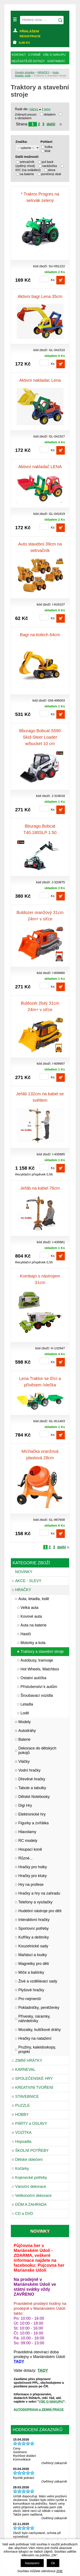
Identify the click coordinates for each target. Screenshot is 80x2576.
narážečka (49, 166)
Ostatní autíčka (33, 1678)
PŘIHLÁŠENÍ (29, 31)
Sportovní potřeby (33, 1928)
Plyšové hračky (31, 1990)
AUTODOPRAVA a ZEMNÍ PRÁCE (39, 2409)
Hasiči (25, 1634)
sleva (51, 170)
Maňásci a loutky (32, 1955)
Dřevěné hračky (31, 1779)
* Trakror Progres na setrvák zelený (40, 197)
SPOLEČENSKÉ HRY (34, 2078)
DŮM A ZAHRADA (31, 2204)
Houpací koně (30, 1849)
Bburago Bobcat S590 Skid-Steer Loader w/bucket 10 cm (40, 737)
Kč (24, 42)
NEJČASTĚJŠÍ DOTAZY (28, 61)
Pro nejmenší (29, 1999)
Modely (24, 1722)
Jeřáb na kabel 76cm (40, 1188)
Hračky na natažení (34, 2038)
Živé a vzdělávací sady (37, 1981)
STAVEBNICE (27, 2096)
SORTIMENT (56, 61)
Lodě (24, 1713)
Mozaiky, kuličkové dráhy (39, 2029)
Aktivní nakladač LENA (40, 466)
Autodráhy (27, 1730)
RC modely (27, 1840)
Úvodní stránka (24, 72)
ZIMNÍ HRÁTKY (28, 2060)
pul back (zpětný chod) (34, 164)
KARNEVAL (25, 2069)
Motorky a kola (32, 1643)
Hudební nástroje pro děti (39, 1911)
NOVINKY (23, 1572)
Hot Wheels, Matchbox (39, 1669)
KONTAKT (19, 54)
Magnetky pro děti (33, 1963)
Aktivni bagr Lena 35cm (40, 296)
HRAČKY (43, 72)
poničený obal (51, 174)
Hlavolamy (27, 1832)
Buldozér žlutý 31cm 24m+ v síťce (40, 1006)
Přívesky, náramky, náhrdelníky (34, 2018)
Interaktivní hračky (33, 1920)
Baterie (24, 1739)
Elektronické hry (32, 1814)
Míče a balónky (31, 1972)
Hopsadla (23, 2141)
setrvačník (27, 162)
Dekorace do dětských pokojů (37, 1750)
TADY (43, 2370)
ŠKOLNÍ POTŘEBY (32, 2150)
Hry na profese (31, 1884)
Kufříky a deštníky (33, 1937)
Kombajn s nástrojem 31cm (40, 1279)
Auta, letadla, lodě (33, 1599)
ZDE (59, 2571)
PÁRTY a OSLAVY (31, 2123)
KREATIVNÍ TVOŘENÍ (34, 2087)
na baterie (27, 174)
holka (48, 147)
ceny (47, 109)
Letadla (26, 1704)
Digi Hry (25, 1805)
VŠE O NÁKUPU (51, 2401)
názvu (35, 109)
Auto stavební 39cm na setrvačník (40, 547)
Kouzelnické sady (33, 1946)
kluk (48, 151)
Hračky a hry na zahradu (39, 1893)
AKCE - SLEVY (28, 1581)
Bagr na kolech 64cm (40, 634)
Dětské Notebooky (34, 1796)
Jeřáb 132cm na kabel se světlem (40, 1097)
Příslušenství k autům (38, 1687)
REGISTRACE (30, 36)
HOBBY (22, 2114)
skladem (51, 114)
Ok (53, 2563)
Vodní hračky (29, 1770)
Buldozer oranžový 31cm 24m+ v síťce (39, 915)
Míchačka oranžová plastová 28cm (40, 1454)
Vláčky (24, 1761)
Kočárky (22, 2168)
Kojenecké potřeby (31, 2177)
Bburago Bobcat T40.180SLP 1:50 (40, 829)
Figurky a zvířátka (33, 1823)
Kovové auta (31, 1616)
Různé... (25, 1858)
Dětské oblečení (29, 2159)
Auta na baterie (33, 1625)
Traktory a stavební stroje (42, 1651)
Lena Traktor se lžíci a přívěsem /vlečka (40, 1381)
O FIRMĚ (34, 54)
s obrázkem (23, 118)
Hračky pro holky (32, 1867)
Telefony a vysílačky (35, 1902)
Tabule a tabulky (32, 1788)
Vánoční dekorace (30, 2186)
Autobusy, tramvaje (36, 1660)
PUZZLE (22, 2105)
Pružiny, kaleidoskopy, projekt (37, 2049)
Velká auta (29, 1607)
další (51, 124)
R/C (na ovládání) (28, 170)
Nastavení (32, 2563)
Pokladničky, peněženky (38, 2007)
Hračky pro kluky (32, 1876)
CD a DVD (24, 2213)
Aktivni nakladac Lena (40, 380)
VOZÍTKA (23, 2132)
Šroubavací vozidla (36, 1695)
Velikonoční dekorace (33, 2195)
